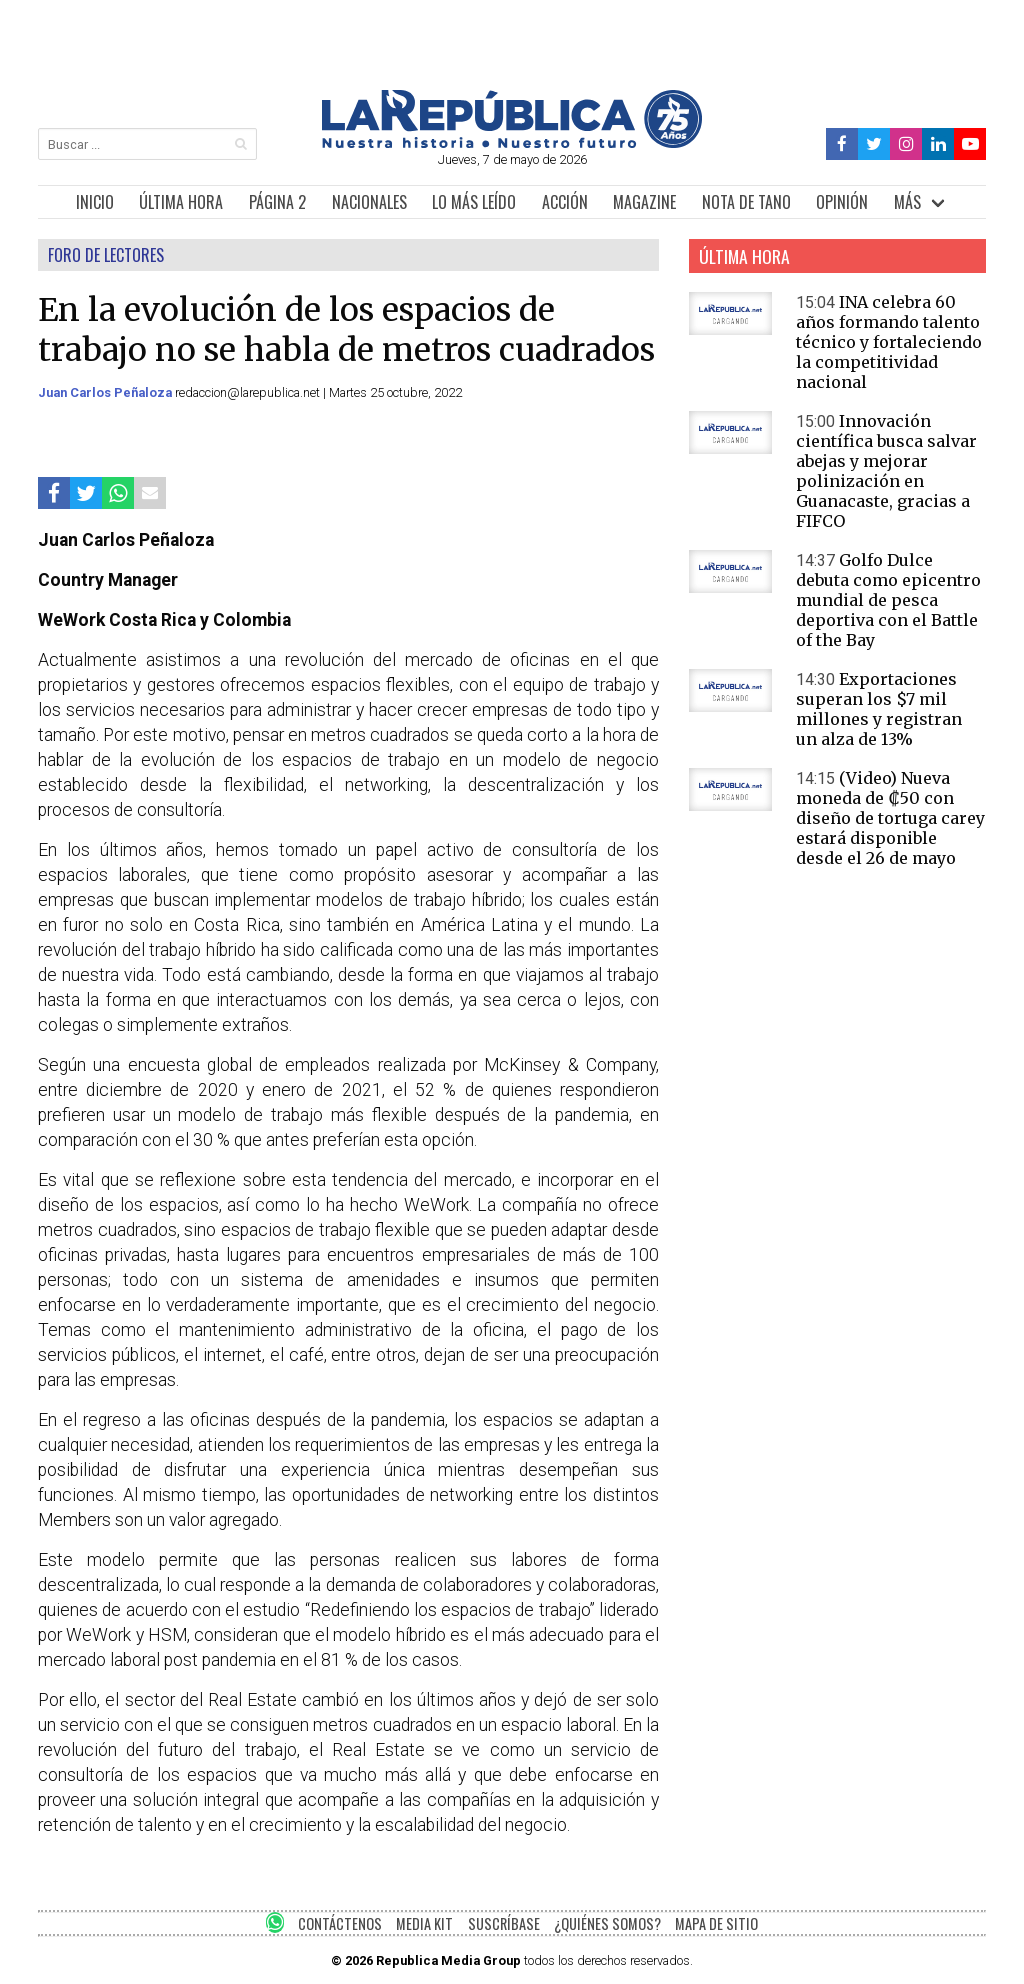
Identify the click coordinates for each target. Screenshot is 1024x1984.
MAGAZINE (644, 202)
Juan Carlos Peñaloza (106, 392)
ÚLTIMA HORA (181, 202)
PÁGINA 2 (277, 202)
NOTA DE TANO (746, 202)
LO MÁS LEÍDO (474, 202)
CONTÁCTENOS (340, 1923)
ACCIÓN (565, 202)
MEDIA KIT (424, 1923)
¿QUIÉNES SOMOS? (607, 1923)
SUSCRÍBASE (504, 1923)
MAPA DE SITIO (716, 1923)
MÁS (907, 202)
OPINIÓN (842, 202)
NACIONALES (369, 202)
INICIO (95, 202)
